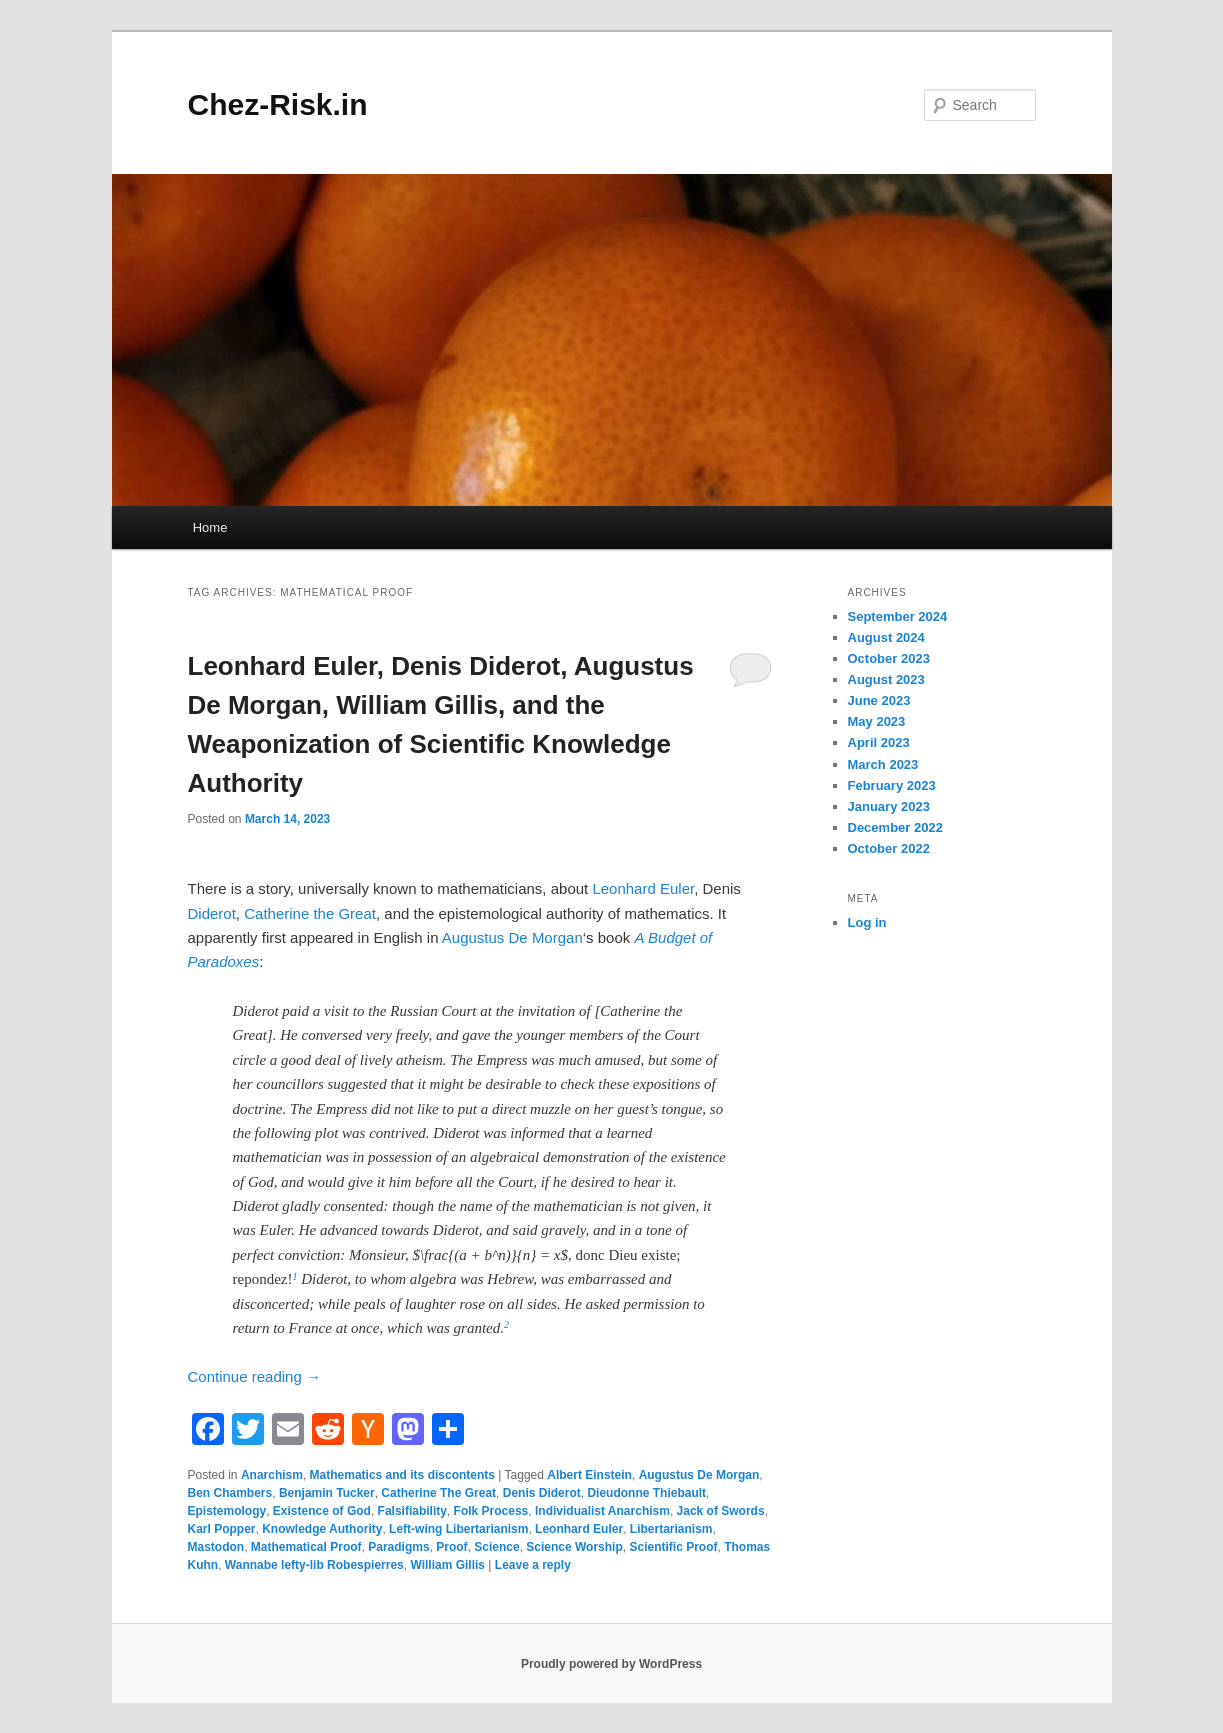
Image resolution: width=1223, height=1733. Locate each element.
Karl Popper (222, 1529)
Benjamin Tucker (327, 1493)
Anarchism (272, 1475)
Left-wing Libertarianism (458, 1529)
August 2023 (886, 679)
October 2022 (889, 848)
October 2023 (889, 658)
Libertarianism (671, 1529)
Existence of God (322, 1511)
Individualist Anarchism (602, 1511)
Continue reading (254, 1376)
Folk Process (491, 1511)
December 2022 (895, 827)
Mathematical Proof (306, 1547)
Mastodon (216, 1547)
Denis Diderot (542, 1493)
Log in (867, 922)
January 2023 (889, 806)
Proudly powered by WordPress (611, 1664)
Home (210, 527)
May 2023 (877, 721)
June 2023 (879, 700)
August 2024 (886, 637)
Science (496, 1547)
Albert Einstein (589, 1475)
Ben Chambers (230, 1493)
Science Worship (574, 1547)
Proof (451, 1547)
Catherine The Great (438, 1493)
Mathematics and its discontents (402, 1475)
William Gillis (447, 1565)
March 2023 (883, 764)
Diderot (212, 913)
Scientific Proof (673, 1547)
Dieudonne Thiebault (646, 1493)
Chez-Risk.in (278, 104)
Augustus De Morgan (512, 937)
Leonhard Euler (643, 888)
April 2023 (879, 742)
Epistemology (227, 1511)
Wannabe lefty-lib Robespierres (314, 1565)
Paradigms (398, 1547)
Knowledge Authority (322, 1529)
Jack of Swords (721, 1511)
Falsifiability (412, 1511)
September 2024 (898, 616)
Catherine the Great (310, 913)
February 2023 (892, 785)
